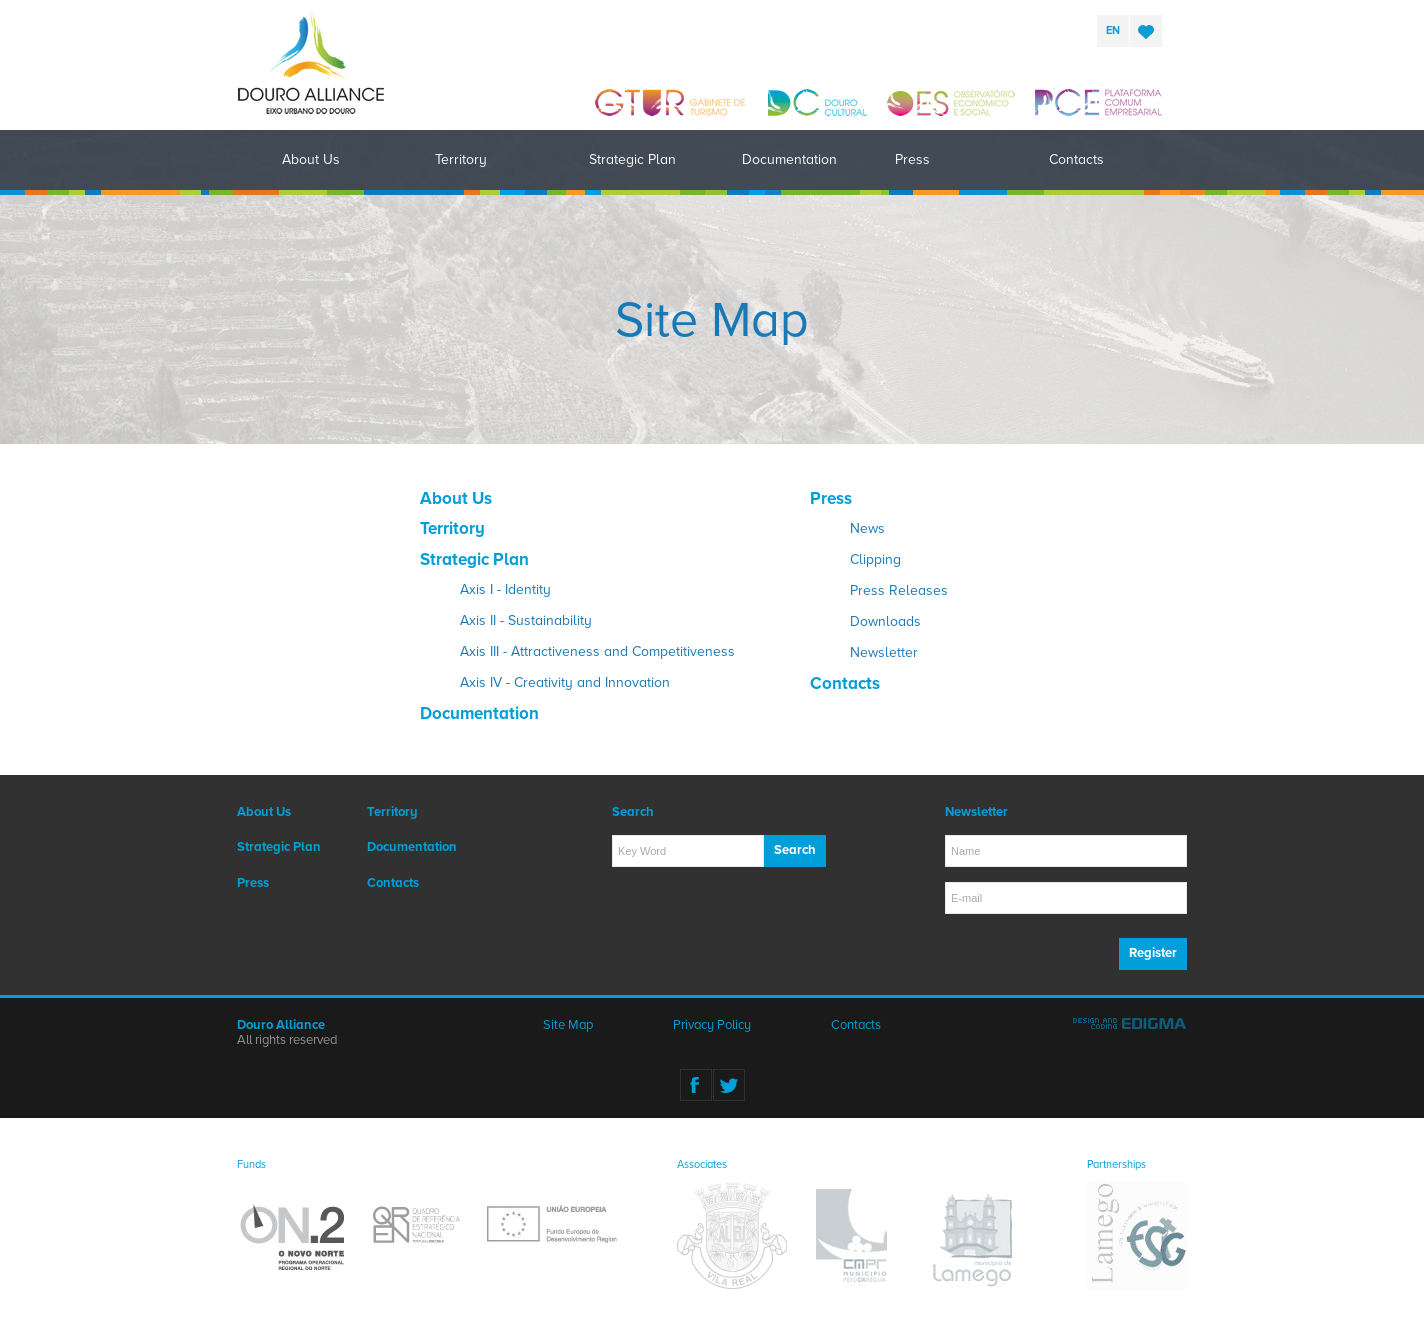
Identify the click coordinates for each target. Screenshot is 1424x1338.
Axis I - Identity (505, 589)
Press (912, 159)
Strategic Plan (632, 159)
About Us (311, 159)
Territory (461, 159)
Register (1153, 953)
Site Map (568, 1025)
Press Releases (899, 590)
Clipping (875, 559)
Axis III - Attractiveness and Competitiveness (597, 651)
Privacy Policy (712, 1025)
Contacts (1076, 159)
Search (795, 850)
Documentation (789, 159)
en (1113, 30)
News (867, 528)
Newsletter (884, 652)
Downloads (885, 621)
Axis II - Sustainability (526, 620)
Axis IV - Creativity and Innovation (565, 682)
